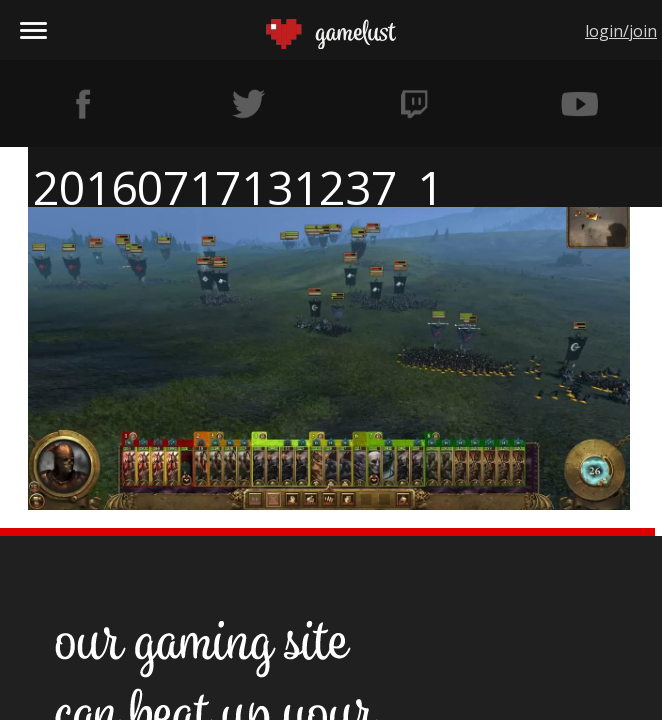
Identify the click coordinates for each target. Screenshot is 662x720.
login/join (621, 31)
